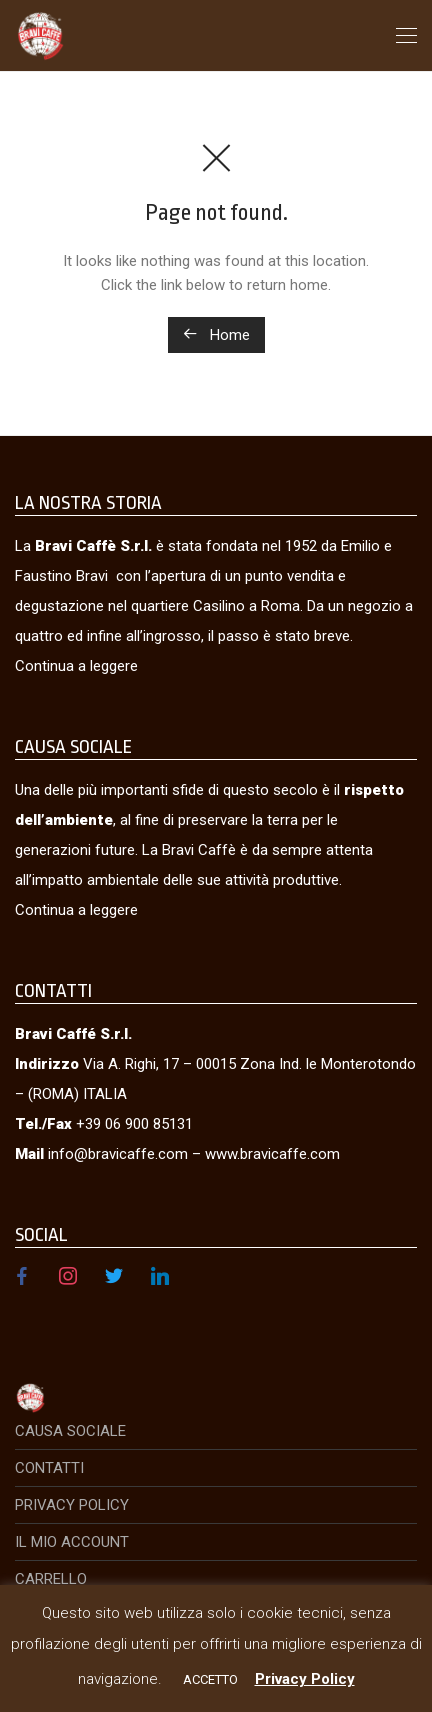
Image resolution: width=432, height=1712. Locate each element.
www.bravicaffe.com (272, 1154)
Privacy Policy (72, 1505)
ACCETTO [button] (210, 1679)
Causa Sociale (70, 1431)
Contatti (49, 1468)
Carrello (51, 1579)
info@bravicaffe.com (118, 1154)
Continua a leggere (76, 666)
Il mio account (72, 1542)
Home (216, 335)
